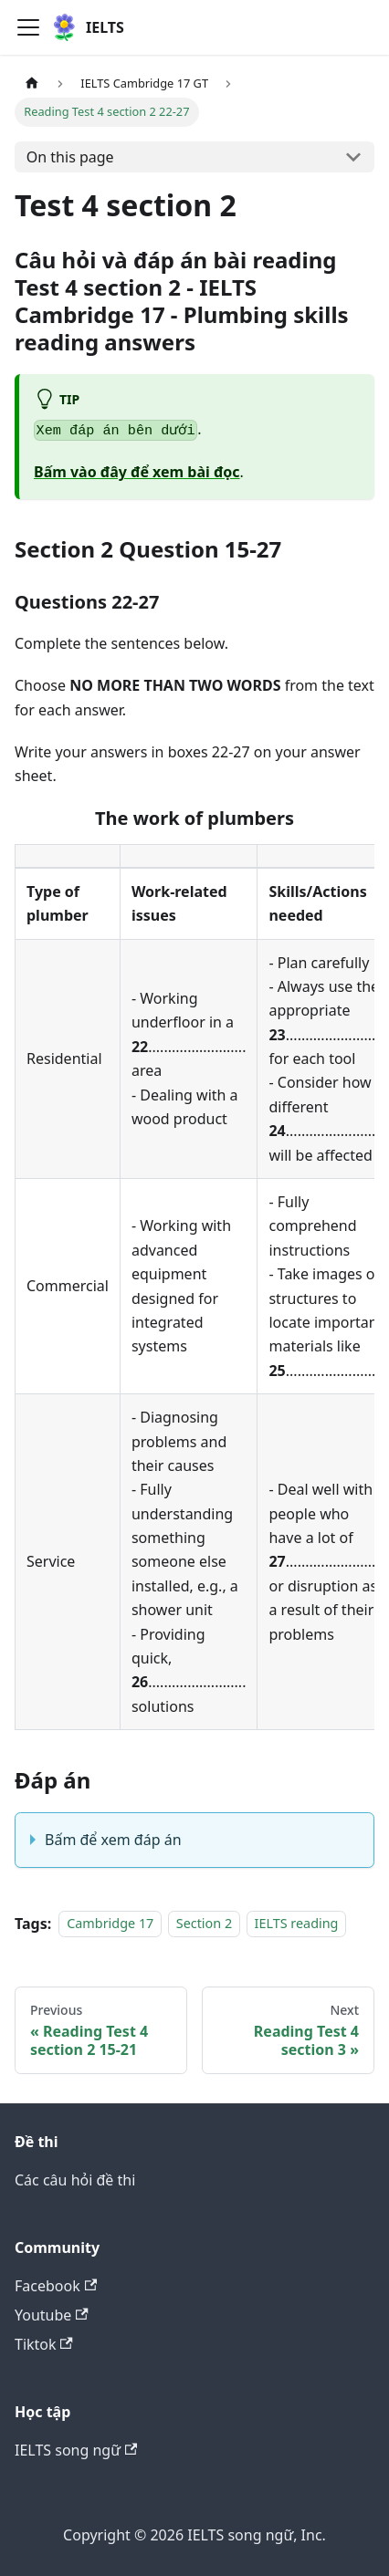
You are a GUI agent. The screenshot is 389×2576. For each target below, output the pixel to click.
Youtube (52, 2315)
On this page (70, 157)
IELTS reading (297, 1924)
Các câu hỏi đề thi (75, 2180)
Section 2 (204, 1924)
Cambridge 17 (110, 1924)
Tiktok (44, 2344)
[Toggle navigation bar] (28, 27)
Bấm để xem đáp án (113, 1840)
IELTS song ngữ (76, 2450)
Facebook (56, 2286)
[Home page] (32, 83)
